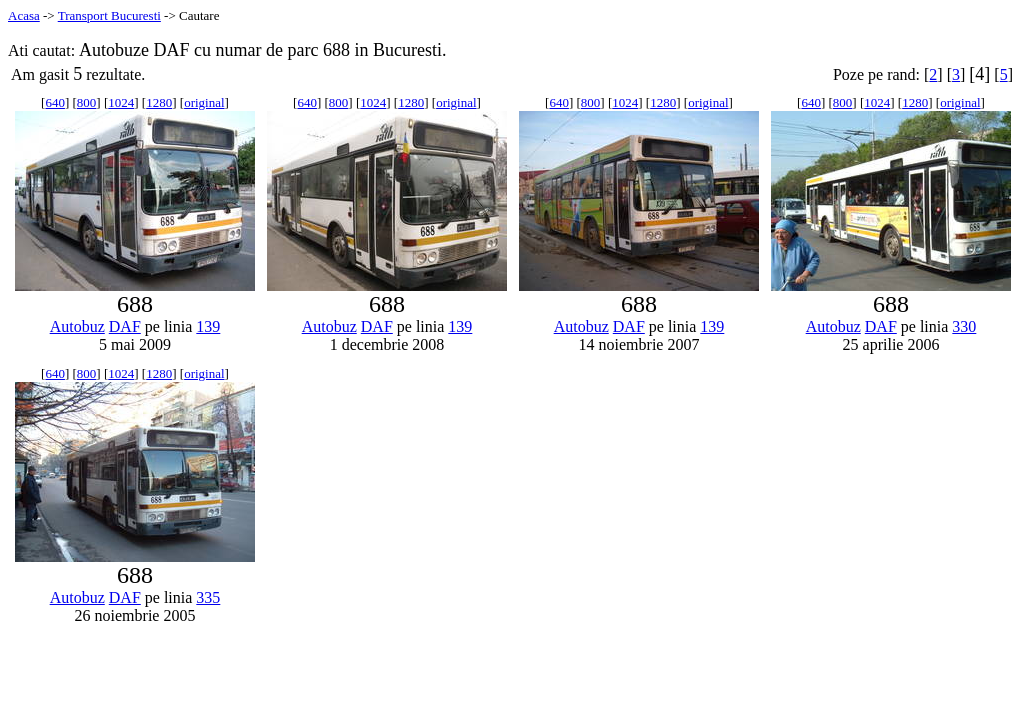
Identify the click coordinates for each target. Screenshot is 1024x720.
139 (208, 326)
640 (55, 102)
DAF (125, 326)
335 (208, 597)
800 (87, 102)
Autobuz (77, 326)
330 (964, 326)
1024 (121, 102)
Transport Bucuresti (109, 15)
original (204, 102)
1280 (159, 102)
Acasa (24, 15)
